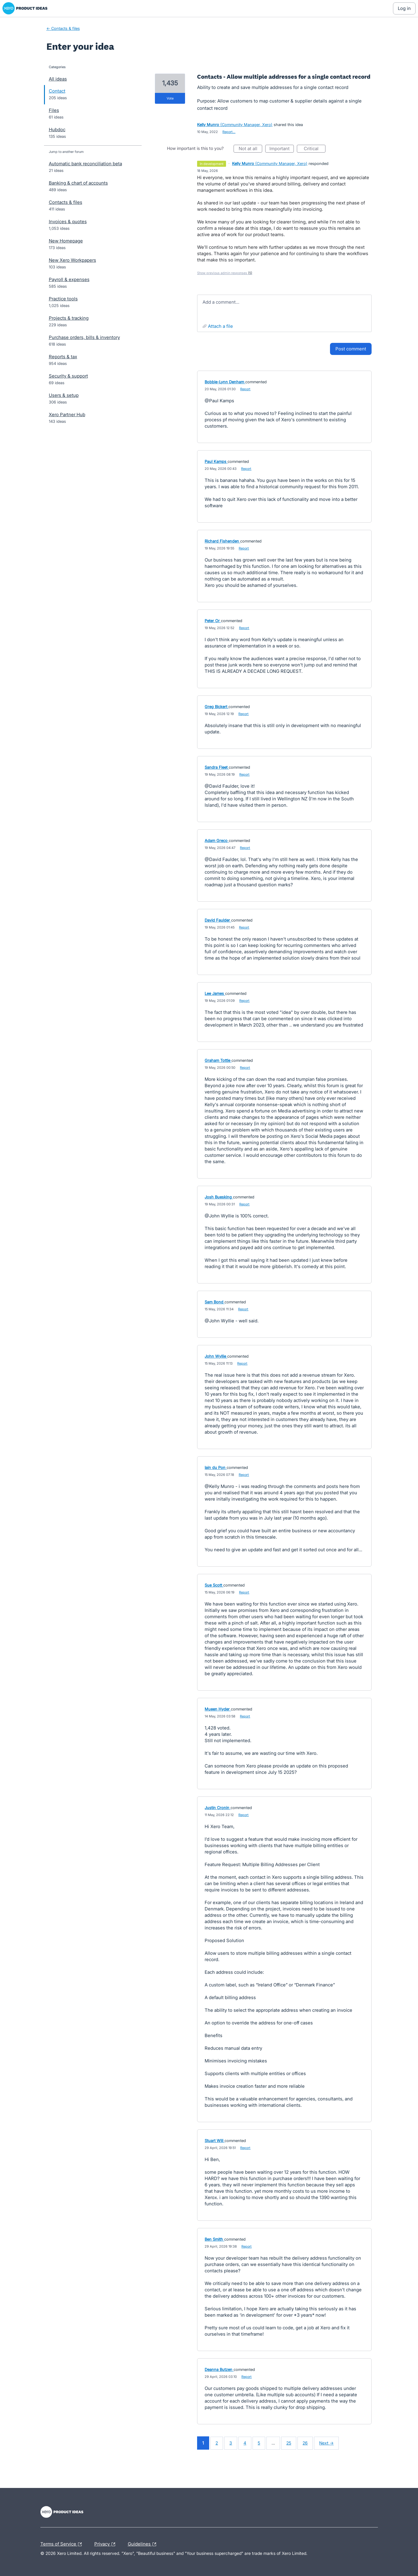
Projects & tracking (69, 318)
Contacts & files (65, 202)
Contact (57, 91)
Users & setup (64, 395)
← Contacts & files (63, 28)
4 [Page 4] (245, 2442)
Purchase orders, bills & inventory (84, 337)
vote (170, 98)
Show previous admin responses (224, 273)
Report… (228, 132)
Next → (326, 2442)
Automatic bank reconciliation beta (85, 163)
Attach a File (220, 326)
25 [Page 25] (288, 2442)
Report (245, 389)
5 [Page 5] (259, 2442)
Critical (314, 149)
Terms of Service (62, 2544)
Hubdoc (57, 129)
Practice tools (63, 299)
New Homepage (66, 241)
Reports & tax (63, 356)
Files (54, 110)
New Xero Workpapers (72, 260)
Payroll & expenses (69, 279)
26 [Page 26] (305, 2442)
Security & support (68, 376)
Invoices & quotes (68, 221)
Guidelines (143, 2544)
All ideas (58, 79)
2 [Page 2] (216, 2442)
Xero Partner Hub (67, 414)
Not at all (250, 149)
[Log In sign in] (404, 8)
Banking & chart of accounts (78, 183)
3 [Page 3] (230, 2442)
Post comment (350, 349)
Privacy (106, 2544)
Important (281, 149)
